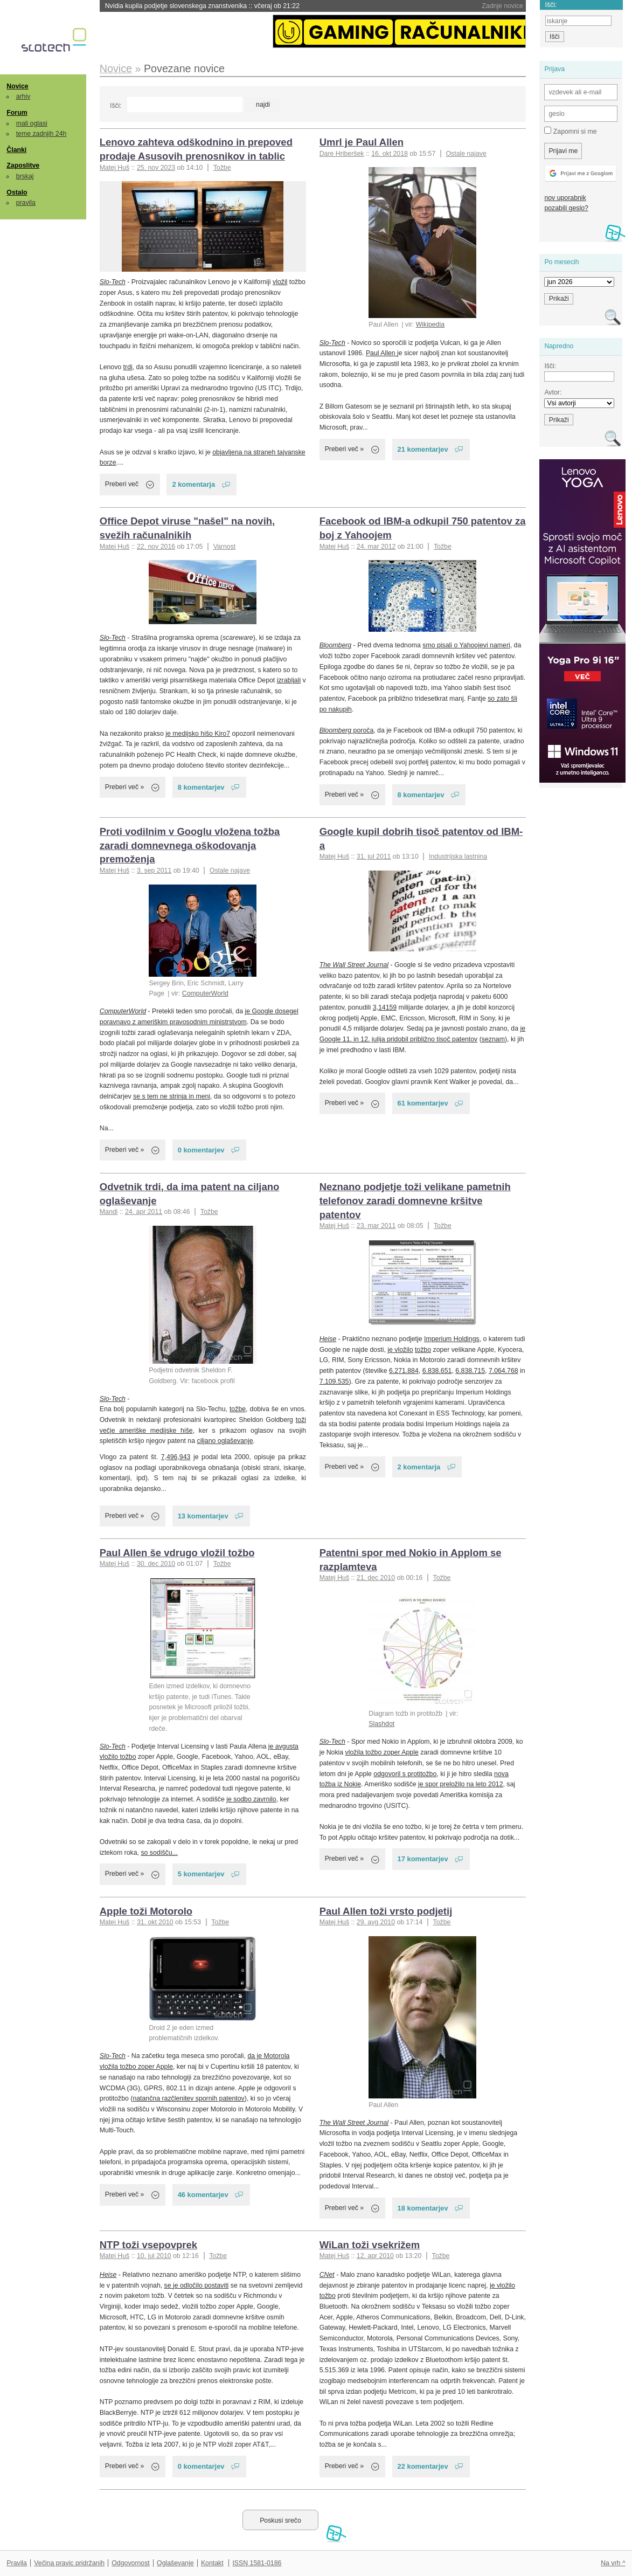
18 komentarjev (423, 2208)
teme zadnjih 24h (41, 133)
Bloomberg (336, 645)
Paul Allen (381, 353)
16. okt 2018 (389, 153)
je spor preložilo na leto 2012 (460, 1784)
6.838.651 (437, 1371)
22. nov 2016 (156, 546)
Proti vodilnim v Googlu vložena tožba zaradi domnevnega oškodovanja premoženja (190, 845)
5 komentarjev (201, 1874)
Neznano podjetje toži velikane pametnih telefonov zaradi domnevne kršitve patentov (415, 1200)
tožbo (423, 1349)
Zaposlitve (22, 165)
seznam (493, 1039)
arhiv (23, 96)
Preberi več (121, 484)
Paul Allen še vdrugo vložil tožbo (177, 1552)
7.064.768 (503, 1371)
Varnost (224, 546)
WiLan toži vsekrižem (370, 2244)
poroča (347, 730)
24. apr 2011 (143, 1212)
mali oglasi (31, 123)
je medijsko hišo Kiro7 (197, 733)
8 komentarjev (201, 787)
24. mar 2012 (376, 546)
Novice (17, 86)
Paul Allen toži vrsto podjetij (386, 1911)
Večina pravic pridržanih (69, 2563)
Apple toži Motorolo (146, 1911)
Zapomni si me (570, 131)
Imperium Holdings (452, 1339)
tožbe (238, 1409)
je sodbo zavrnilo (251, 1799)
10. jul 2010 (154, 2256)
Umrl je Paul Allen (362, 142)
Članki (16, 150)
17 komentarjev (423, 1859)
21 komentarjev (423, 449)
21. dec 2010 (376, 1577)
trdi (128, 367)
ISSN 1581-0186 (256, 2563)
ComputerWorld (205, 993)
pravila (26, 202)
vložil (280, 282)
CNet (327, 2274)
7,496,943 (176, 1457)
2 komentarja (193, 484)
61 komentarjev (423, 1103)
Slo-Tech (113, 282)
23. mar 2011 (376, 1226)
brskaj (25, 176)
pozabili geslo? (566, 208)
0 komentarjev (201, 1150)
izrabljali (289, 680)
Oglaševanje (175, 2563)
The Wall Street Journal (354, 965)
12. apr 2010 (375, 2256)
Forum (16, 112)
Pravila (16, 2563)
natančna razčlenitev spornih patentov (188, 2098)
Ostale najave (466, 153)
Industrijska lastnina (458, 856)
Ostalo (16, 192)
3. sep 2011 (154, 870)
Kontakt (212, 2563)
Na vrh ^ (613, 2563)
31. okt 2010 (155, 1922)
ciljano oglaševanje (225, 1441)
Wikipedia (430, 324)
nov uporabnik (565, 198)
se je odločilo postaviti (196, 2285)
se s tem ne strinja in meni (171, 1096)
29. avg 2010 (376, 1922)
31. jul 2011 (374, 856)
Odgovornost (131, 2563)
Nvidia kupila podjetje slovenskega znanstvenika (202, 6)
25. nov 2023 (156, 167)
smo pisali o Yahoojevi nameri (466, 645)
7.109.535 (334, 1381)
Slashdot (381, 1724)
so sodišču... (159, 1852)
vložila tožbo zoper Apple (382, 1752)
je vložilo (400, 1349)
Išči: (115, 105)
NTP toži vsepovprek (148, 2244)
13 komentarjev (203, 1516)
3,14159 (385, 1007)
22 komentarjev (423, 2466)
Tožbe (222, 167)
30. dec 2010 (156, 1563)
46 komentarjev (203, 2195)
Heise (328, 1339)
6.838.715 (470, 1371)
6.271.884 (404, 1371)
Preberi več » (344, 449)
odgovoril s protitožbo (404, 1774)
